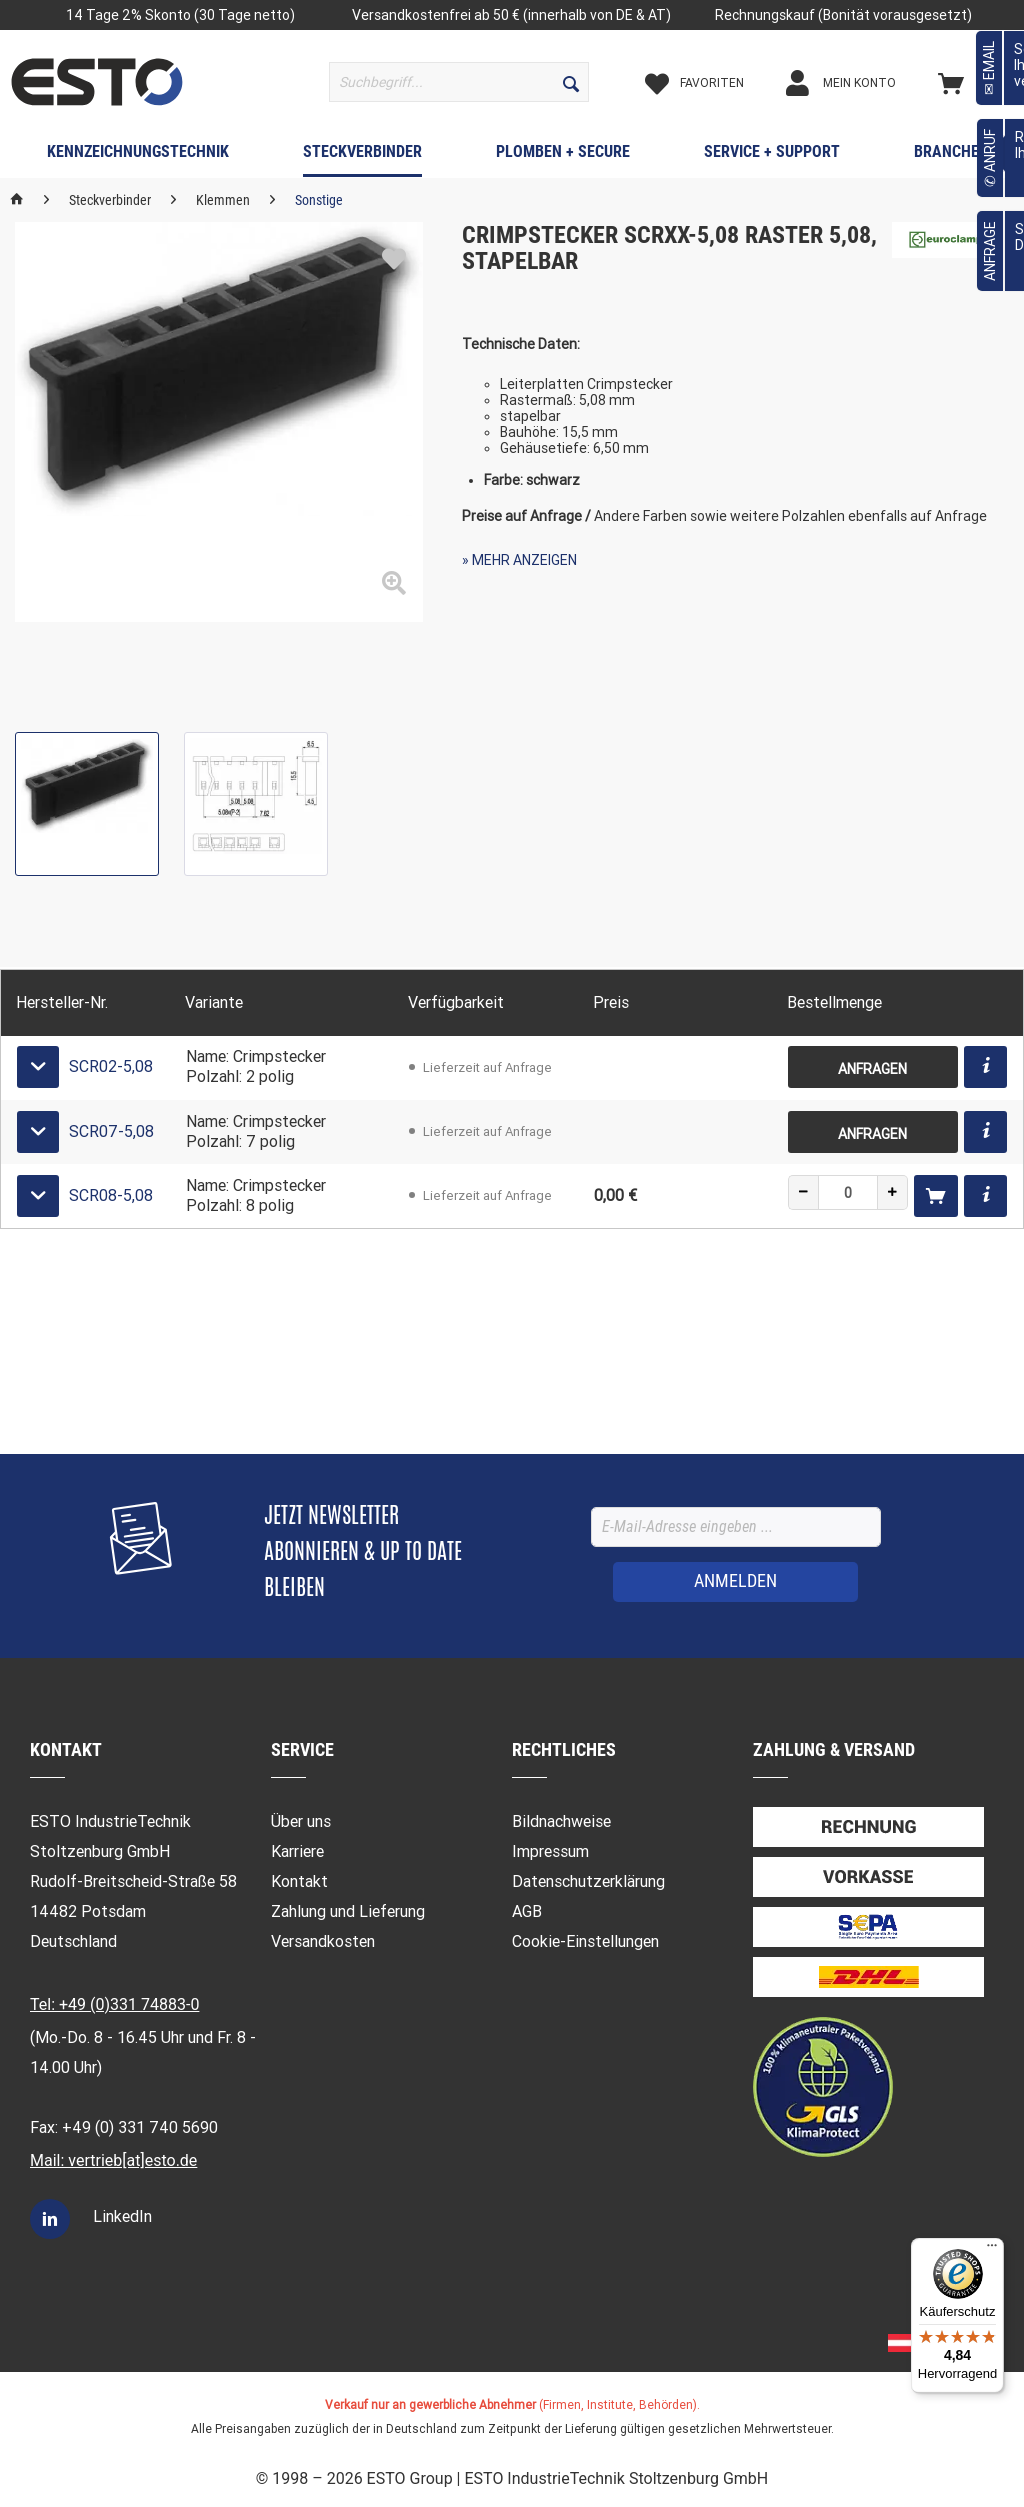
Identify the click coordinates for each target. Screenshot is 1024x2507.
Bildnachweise (561, 1821)
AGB (527, 1911)
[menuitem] (459, 82)
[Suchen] (571, 82)
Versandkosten (323, 1941)
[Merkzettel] (711, 83)
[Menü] (992, 2250)
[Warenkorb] (975, 83)
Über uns (301, 1821)
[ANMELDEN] (735, 1582)
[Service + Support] (772, 156)
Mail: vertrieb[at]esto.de (113, 2160)
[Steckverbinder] (362, 156)
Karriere (297, 1851)
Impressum (550, 1851)
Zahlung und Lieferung (348, 1911)
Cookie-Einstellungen (585, 1941)
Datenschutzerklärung (588, 1881)
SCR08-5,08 (111, 1195)
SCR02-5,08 (111, 1066)
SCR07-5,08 (111, 1131)
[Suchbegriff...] (459, 82)
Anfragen (872, 1069)
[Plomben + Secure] (563, 156)
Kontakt (299, 1881)
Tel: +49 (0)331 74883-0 (114, 2004)
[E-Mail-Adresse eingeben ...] (736, 1527)
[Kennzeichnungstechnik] (138, 156)
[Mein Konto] (858, 83)
